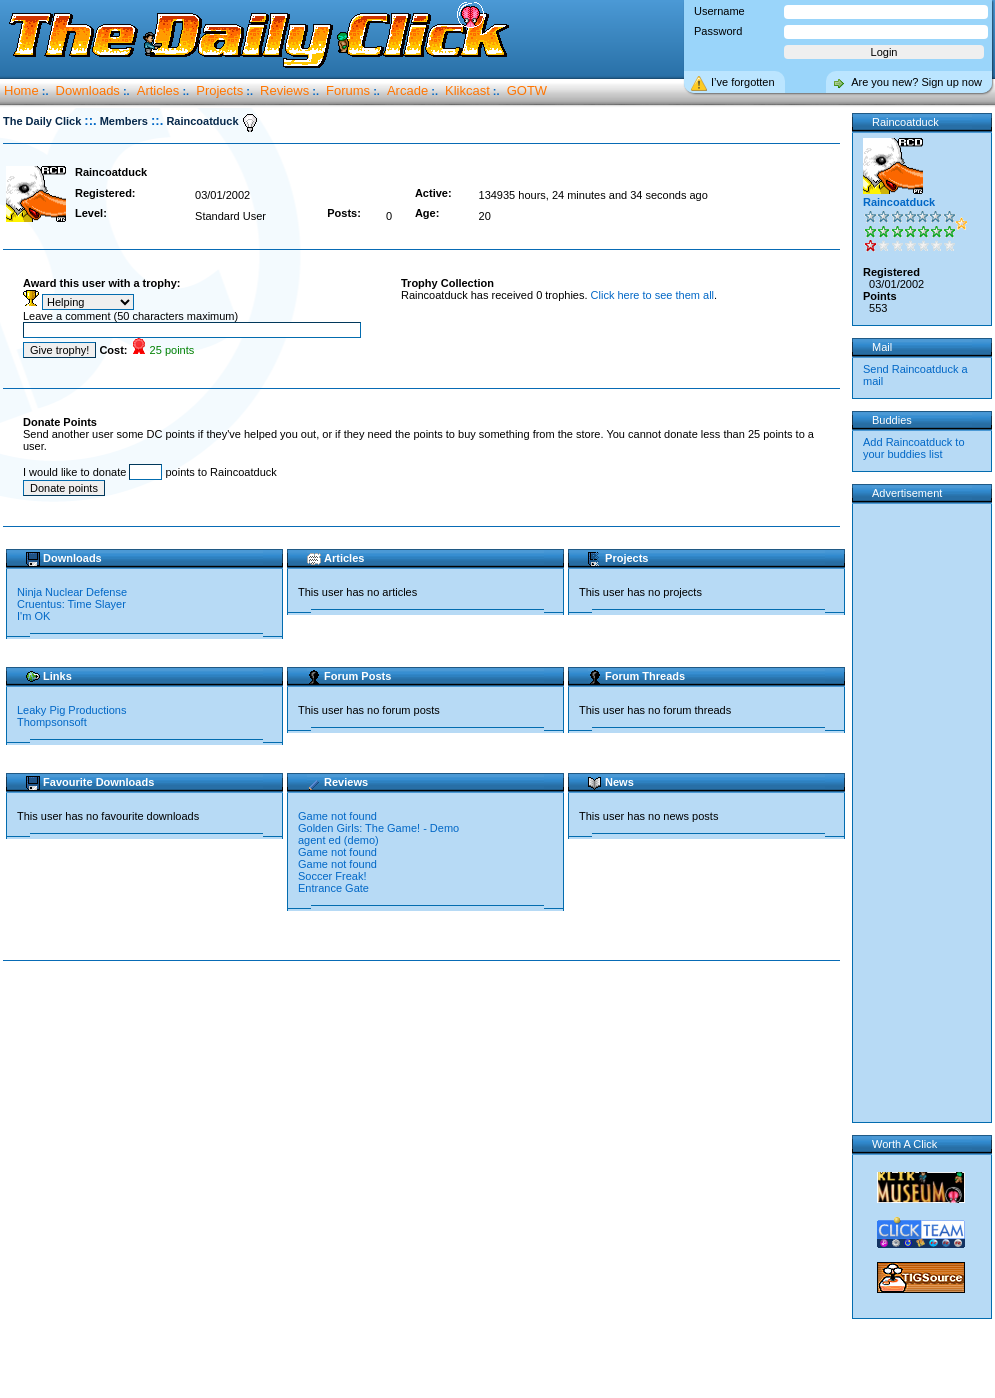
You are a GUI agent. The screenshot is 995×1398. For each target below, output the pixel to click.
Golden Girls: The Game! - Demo (378, 828)
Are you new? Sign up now (916, 82)
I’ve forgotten (743, 82)
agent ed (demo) (338, 840)
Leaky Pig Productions (71, 710)
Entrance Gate (333, 888)
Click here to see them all (653, 295)
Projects (219, 90)
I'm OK (33, 616)
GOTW (527, 90)
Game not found (337, 816)
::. (90, 120)
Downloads (88, 90)
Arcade (407, 90)
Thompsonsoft (52, 722)
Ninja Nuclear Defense (72, 592)
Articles (158, 90)
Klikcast (467, 90)
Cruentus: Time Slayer (71, 604)
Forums (348, 90)
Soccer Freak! (332, 876)
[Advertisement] (200, 1180)
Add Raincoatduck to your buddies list (914, 448)
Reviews (284, 90)
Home (21, 90)
